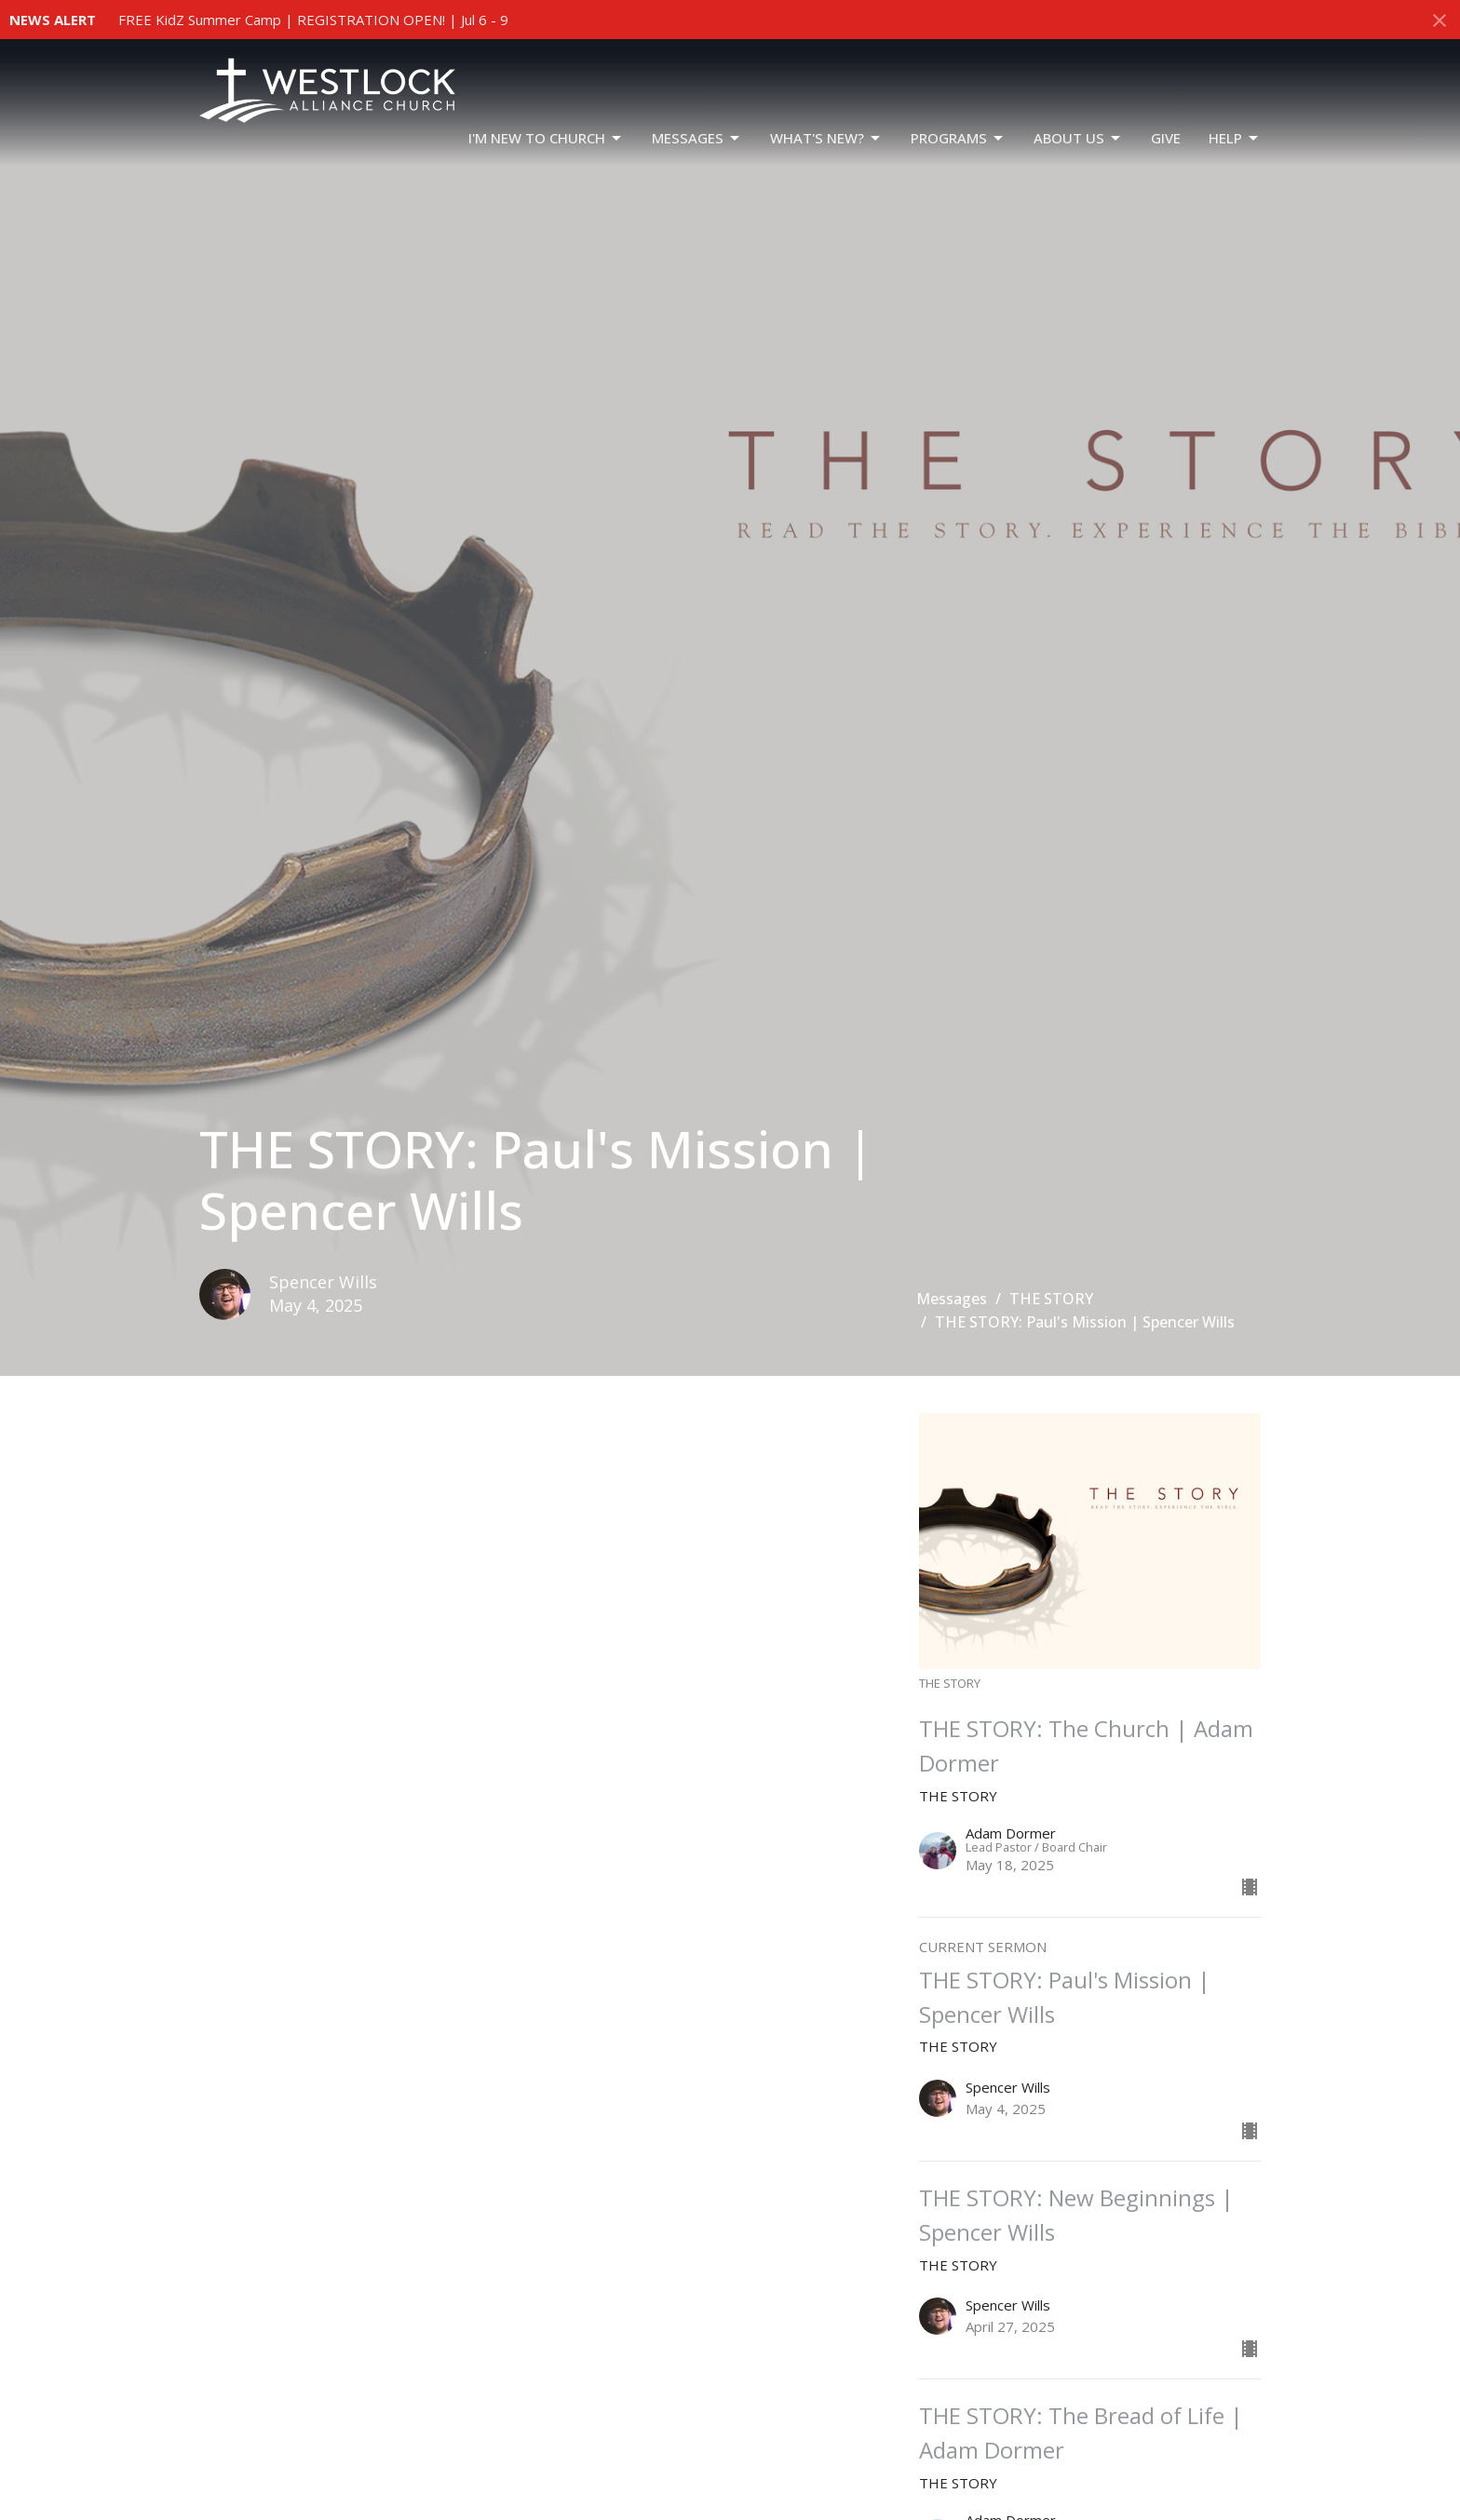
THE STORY (1051, 1298)
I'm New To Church (546, 138)
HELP (1235, 138)
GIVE (1166, 137)
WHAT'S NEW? (826, 138)
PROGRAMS (958, 138)
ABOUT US (1078, 138)
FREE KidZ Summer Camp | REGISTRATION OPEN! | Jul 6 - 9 (313, 19)
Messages (697, 138)
